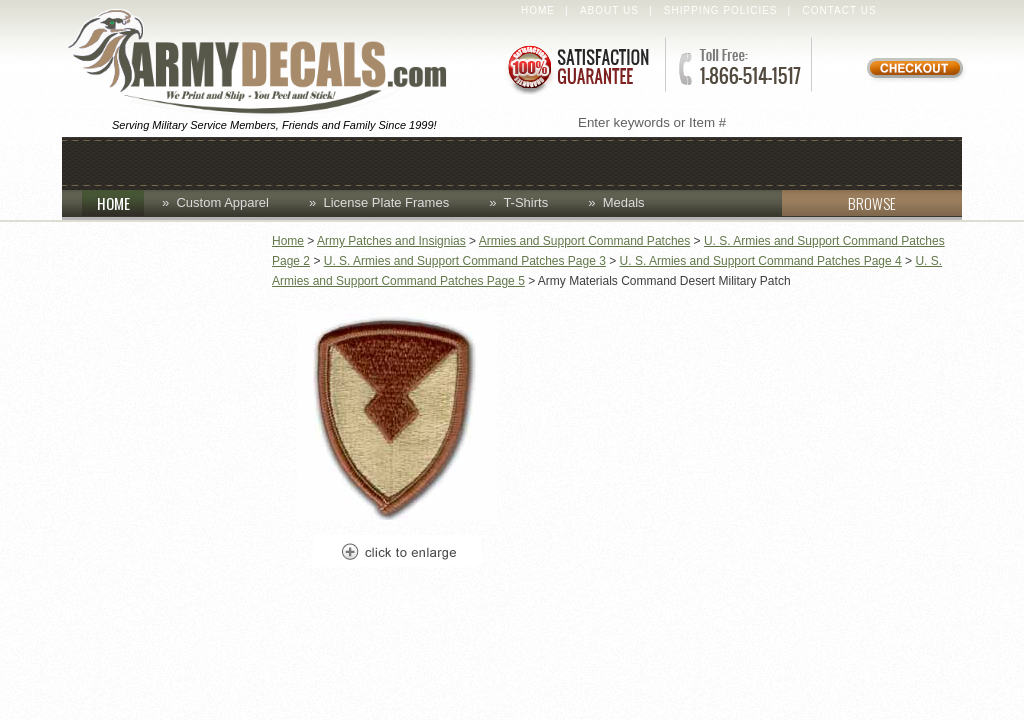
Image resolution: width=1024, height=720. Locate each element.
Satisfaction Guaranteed (577, 67)
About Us (609, 10)
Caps (209, 161)
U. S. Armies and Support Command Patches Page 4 (761, 261)
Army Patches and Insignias (391, 241)
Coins (289, 161)
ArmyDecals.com (266, 63)
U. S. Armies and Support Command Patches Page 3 (465, 261)
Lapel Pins (679, 161)
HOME (121, 203)
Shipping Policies (721, 10)
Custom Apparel (424, 161)
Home (538, 10)
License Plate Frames (386, 202)
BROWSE (839, 203)
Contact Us (840, 10)
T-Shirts (525, 202)
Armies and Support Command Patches (584, 241)
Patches (798, 161)
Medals (624, 202)
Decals (567, 161)
